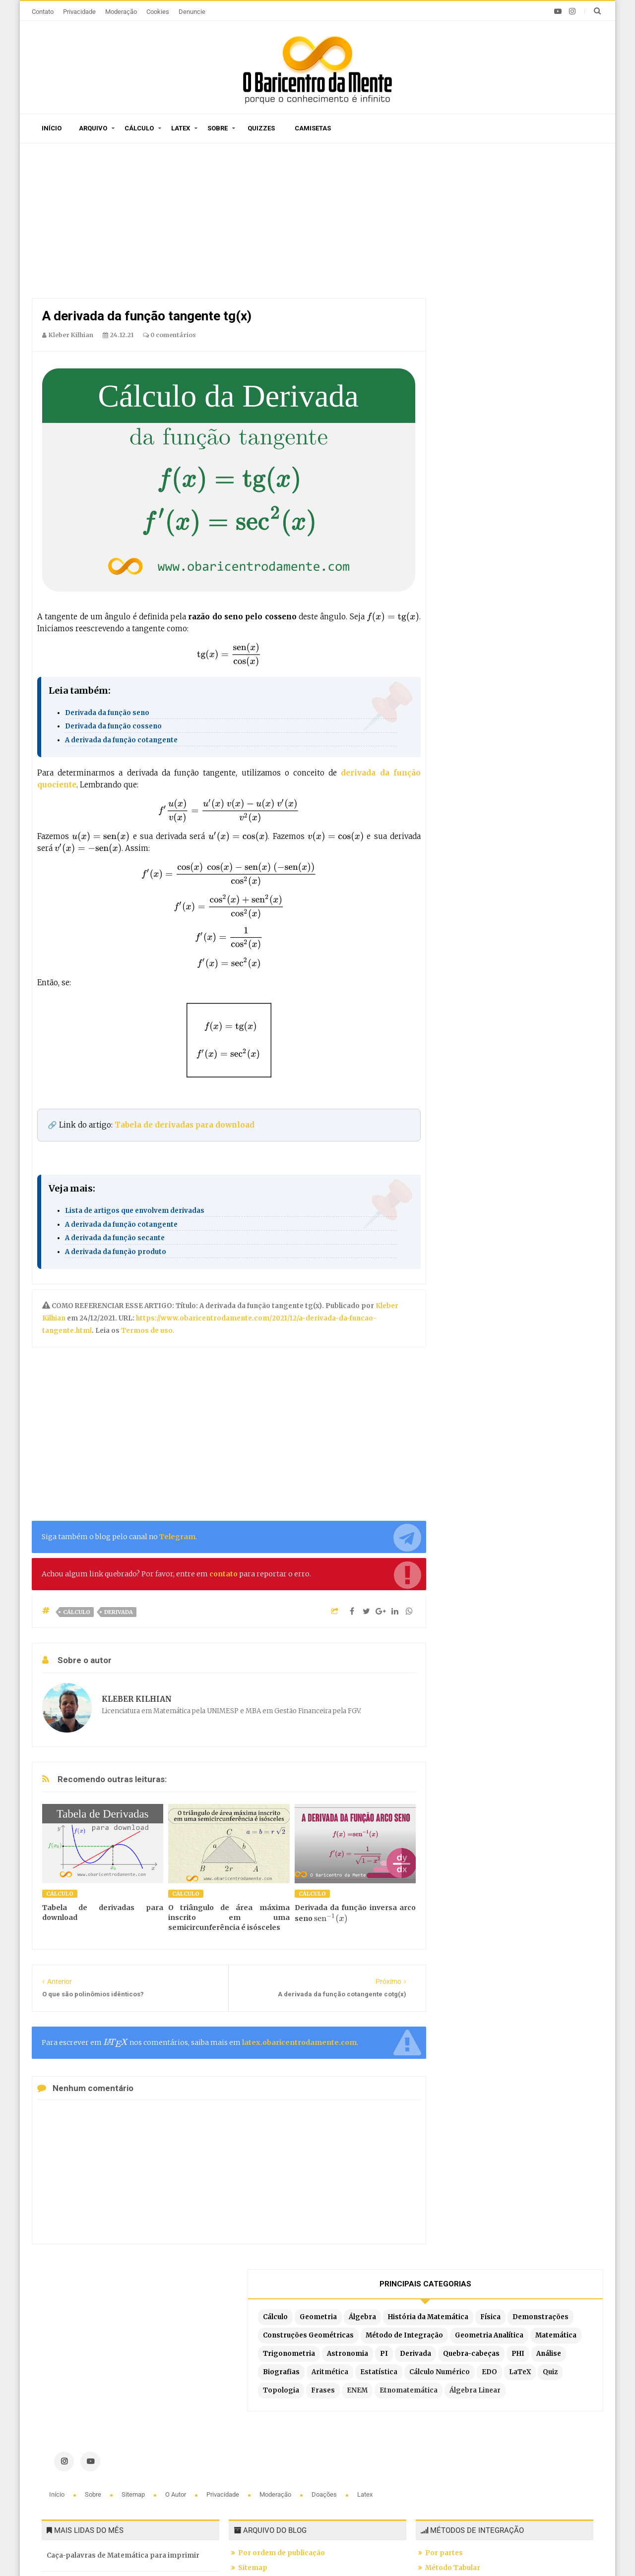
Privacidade (79, 11)
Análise (465, 372)
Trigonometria (479, 336)
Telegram (177, 1536)
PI (574, 336)
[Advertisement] (229, 223)
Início (52, 128)
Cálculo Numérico (532, 391)
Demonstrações (481, 262)
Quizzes (261, 128)
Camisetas (313, 128)
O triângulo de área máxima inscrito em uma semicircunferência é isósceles (228, 1917)
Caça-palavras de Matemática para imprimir (123, 2385)
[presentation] (393, 616)
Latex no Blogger (268, 2482)
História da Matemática (493, 244)
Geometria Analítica (487, 317)
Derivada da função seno (107, 713)
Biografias (508, 372)
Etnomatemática (550, 427)
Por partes (444, 2382)
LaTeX (491, 409)
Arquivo (93, 128)
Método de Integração (491, 299)
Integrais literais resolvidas (473, 2456)
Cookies (157, 11)
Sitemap (134, 2324)
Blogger (310, 2550)
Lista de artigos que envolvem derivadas (134, 1210)
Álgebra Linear (478, 446)
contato (223, 1573)
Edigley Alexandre (409, 2550)
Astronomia (537, 336)
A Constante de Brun (82, 2416)
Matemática (553, 317)
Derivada (118, 1612)
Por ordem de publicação (281, 2382)
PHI (571, 354)
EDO (460, 409)
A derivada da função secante (115, 1238)
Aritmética (556, 372)
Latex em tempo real (274, 2452)
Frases (465, 427)
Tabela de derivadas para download (184, 1125)
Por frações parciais (460, 2426)
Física (555, 244)
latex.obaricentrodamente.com (299, 2042)
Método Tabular (452, 2397)
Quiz (521, 409)
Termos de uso (146, 1330)
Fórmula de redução (459, 2471)
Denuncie (192, 11)
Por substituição (453, 2411)
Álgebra (552, 226)
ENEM (499, 427)
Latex (180, 128)
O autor (176, 2324)
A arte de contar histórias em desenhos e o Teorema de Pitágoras (119, 2452)
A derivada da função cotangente (121, 740)
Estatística (471, 391)
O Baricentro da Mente (175, 2550)
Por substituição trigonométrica (481, 2441)
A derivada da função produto (115, 1252)
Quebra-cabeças (524, 354)
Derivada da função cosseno (113, 726)
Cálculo (139, 128)
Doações (325, 2324)
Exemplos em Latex (272, 2467)
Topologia (559, 409)
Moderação (121, 11)
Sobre (217, 128)
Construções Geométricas (498, 281)
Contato (43, 11)
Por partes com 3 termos (468, 2486)
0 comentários (169, 335)
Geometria (508, 226)
